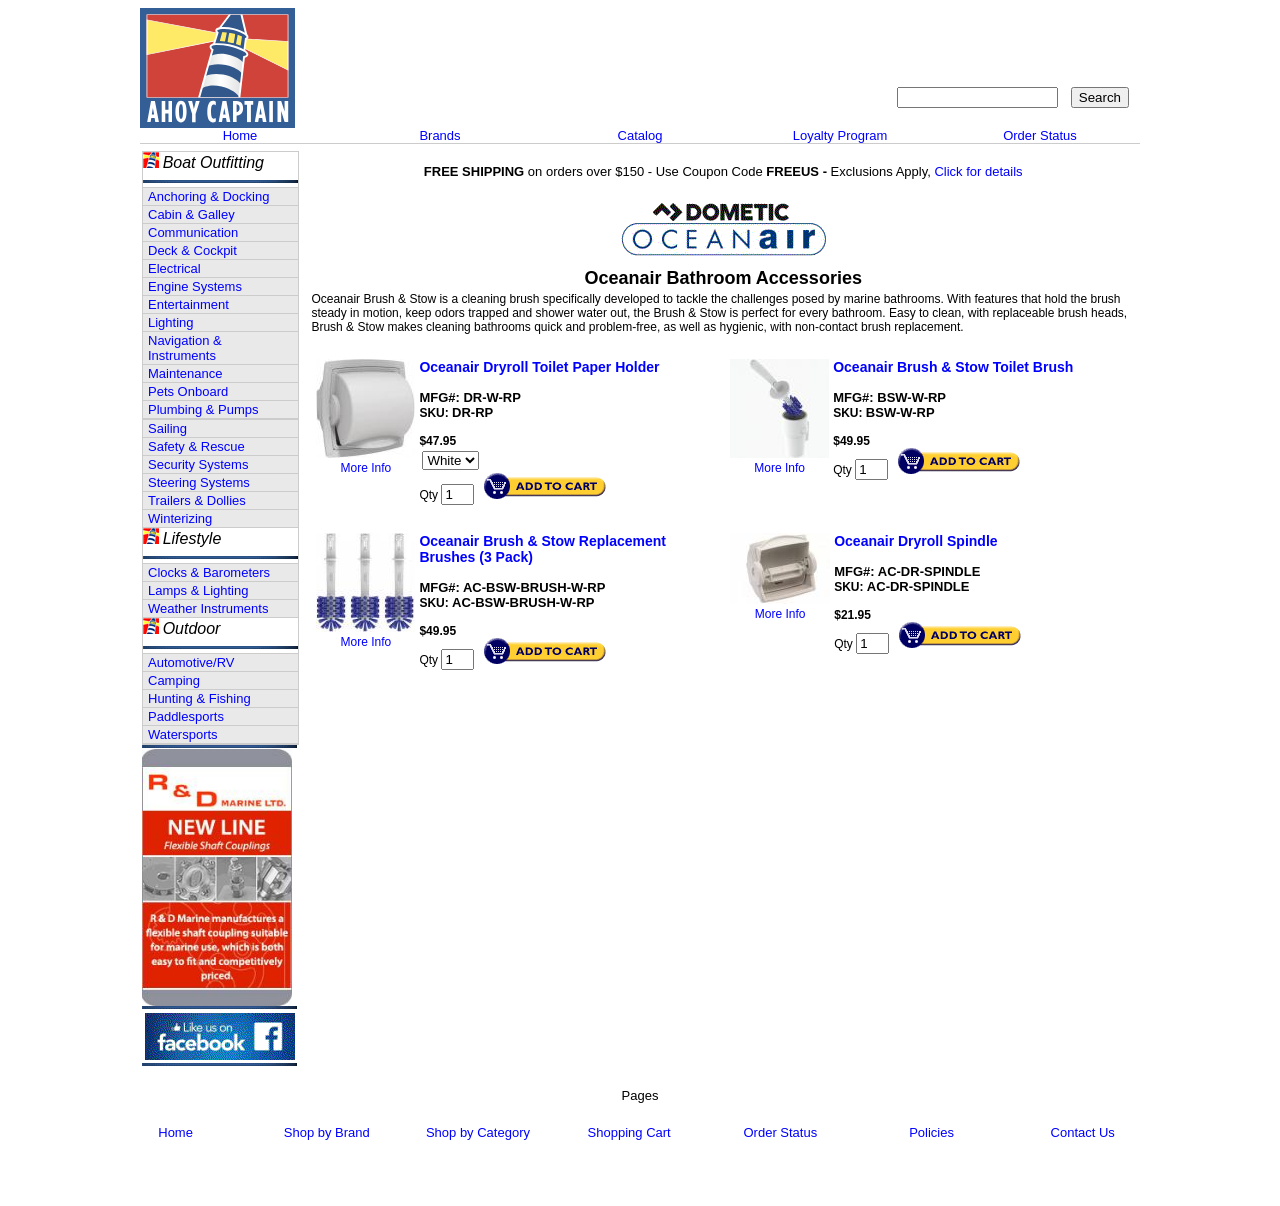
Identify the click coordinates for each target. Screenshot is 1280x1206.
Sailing (167, 428)
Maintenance (185, 373)
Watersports (183, 734)
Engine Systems (195, 286)
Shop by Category (478, 1132)
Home (240, 135)
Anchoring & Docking (208, 196)
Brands (439, 135)
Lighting (171, 322)
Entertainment (188, 304)
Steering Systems (199, 482)
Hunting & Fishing (199, 698)
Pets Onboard (188, 391)
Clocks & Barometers (209, 572)
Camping (174, 680)
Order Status (1040, 135)
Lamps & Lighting (198, 590)
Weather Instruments (208, 608)
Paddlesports (186, 716)
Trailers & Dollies (197, 500)
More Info (366, 468)
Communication (193, 232)
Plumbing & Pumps (203, 409)
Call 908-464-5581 (375, 90)
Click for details (978, 171)
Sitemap (995, 25)
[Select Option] (450, 460)
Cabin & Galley (191, 214)
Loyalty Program (840, 135)
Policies (931, 1132)
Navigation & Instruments (185, 348)
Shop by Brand (327, 1132)
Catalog (640, 135)
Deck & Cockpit (192, 250)
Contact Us (915, 25)
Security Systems (198, 464)
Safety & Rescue (196, 446)
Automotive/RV (191, 662)
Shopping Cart (1085, 25)
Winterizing (180, 518)
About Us (832, 25)
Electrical (174, 268)
